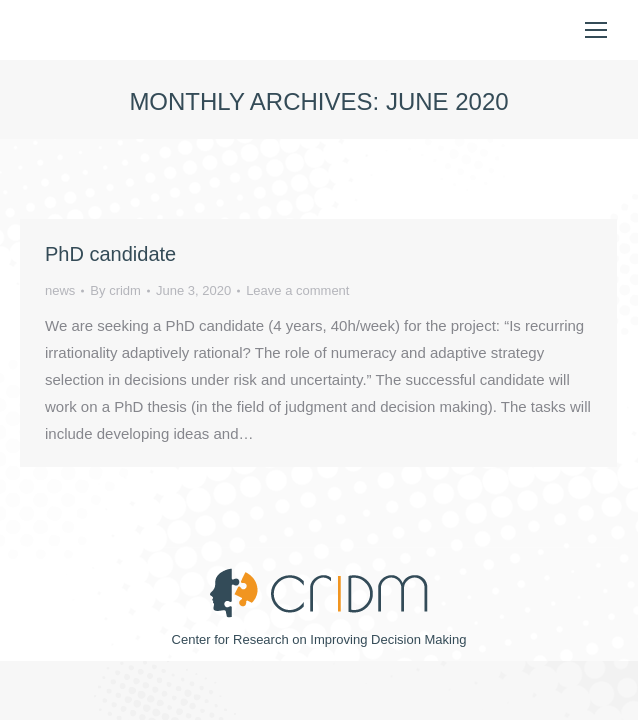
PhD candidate (110, 254)
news (60, 290)
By (115, 290)
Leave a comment (297, 290)
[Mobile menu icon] (596, 30)
